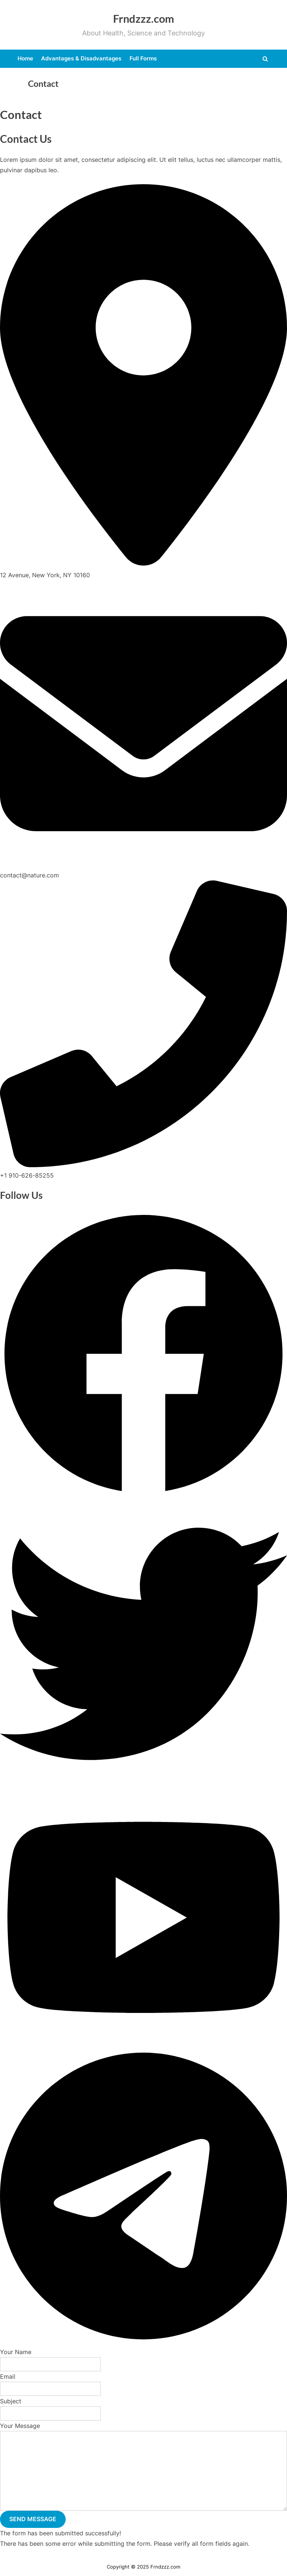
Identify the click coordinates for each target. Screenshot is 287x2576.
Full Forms (143, 58)
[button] (143, 1495)
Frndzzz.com (143, 18)
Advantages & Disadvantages (81, 58)
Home (25, 58)
